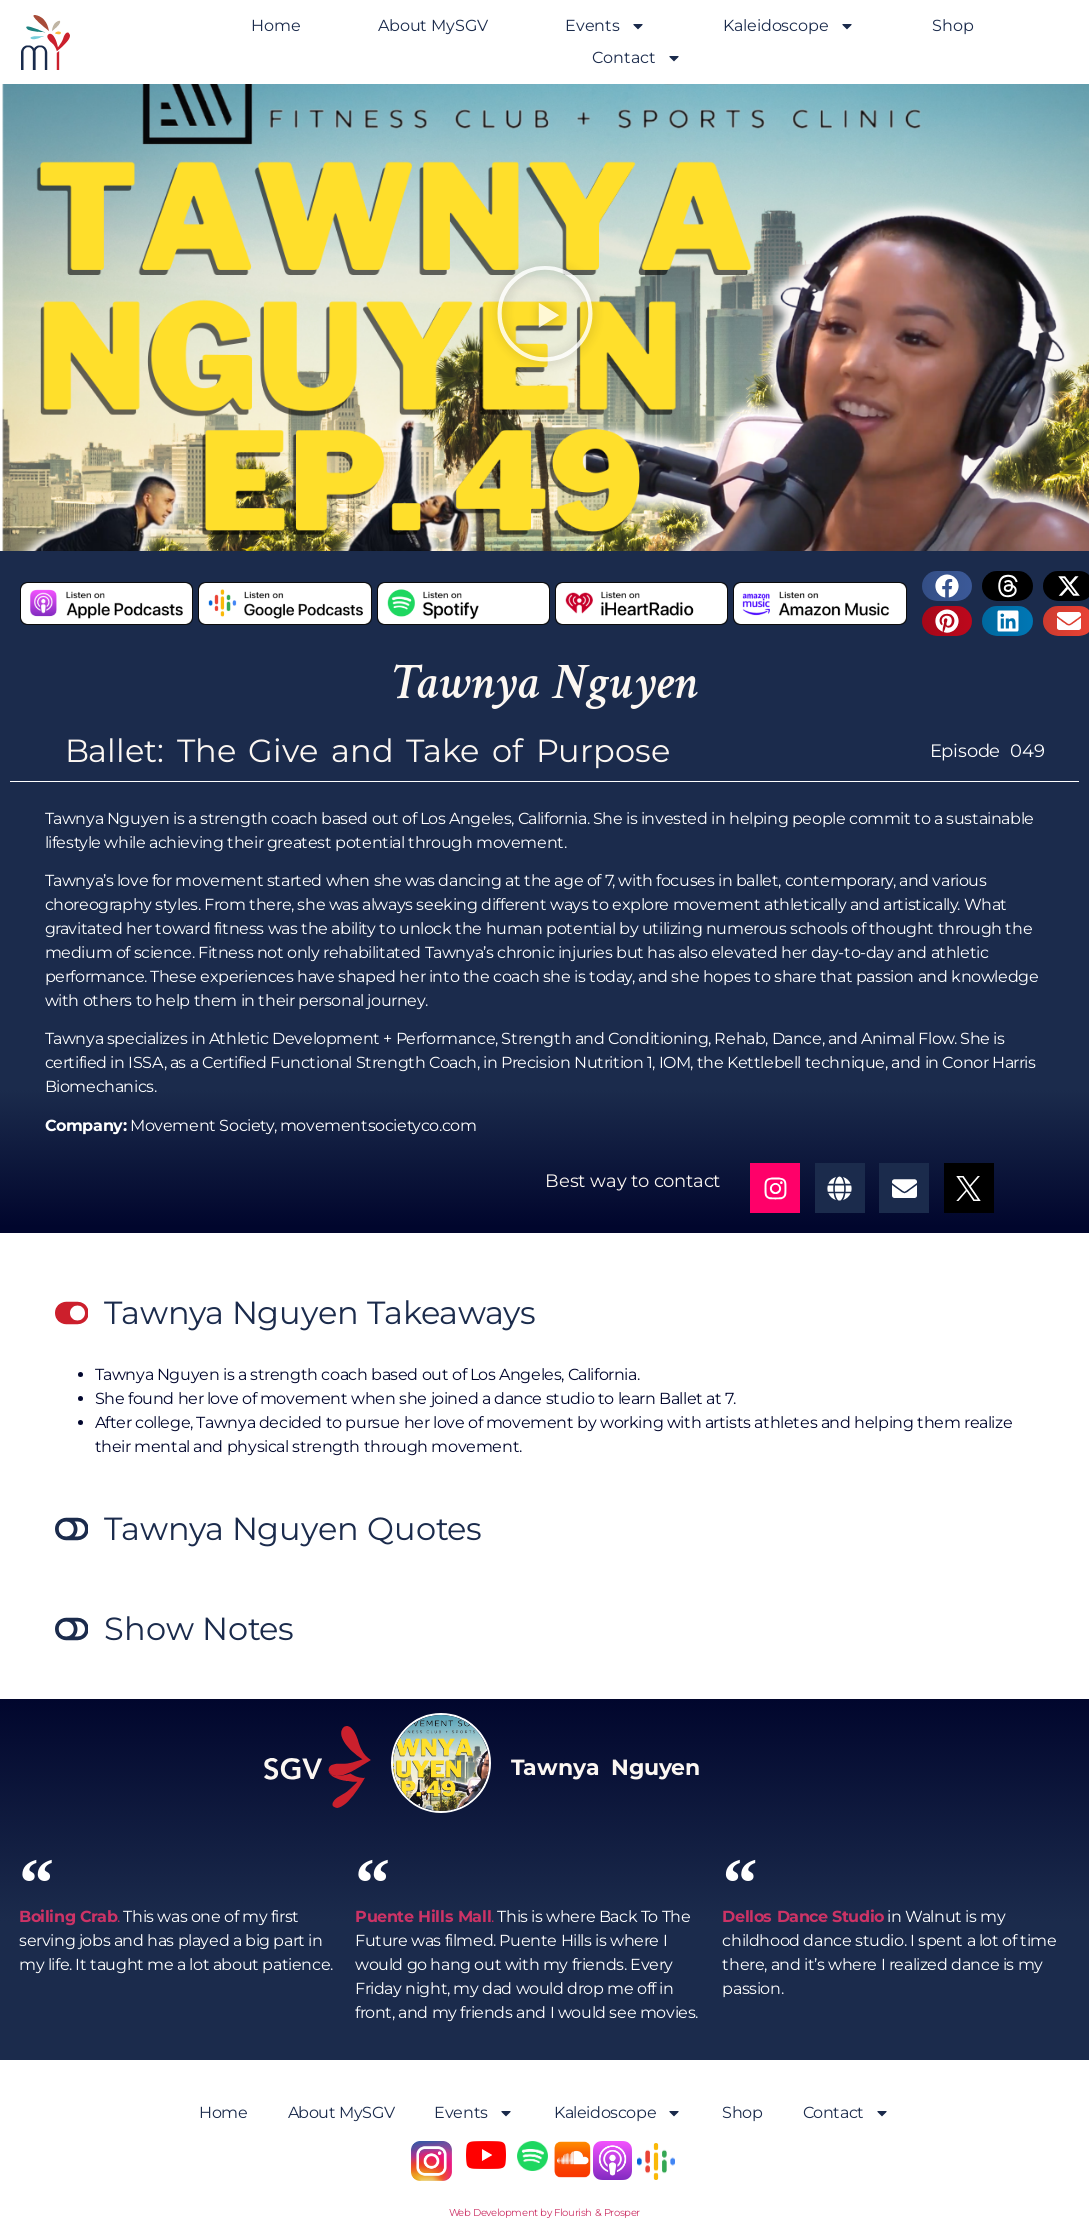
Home (276, 25)
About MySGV (433, 25)
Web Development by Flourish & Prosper (544, 2212)
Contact (636, 58)
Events (605, 26)
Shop (953, 25)
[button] (545, 317)
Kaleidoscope (789, 26)
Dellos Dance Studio (802, 1916)
